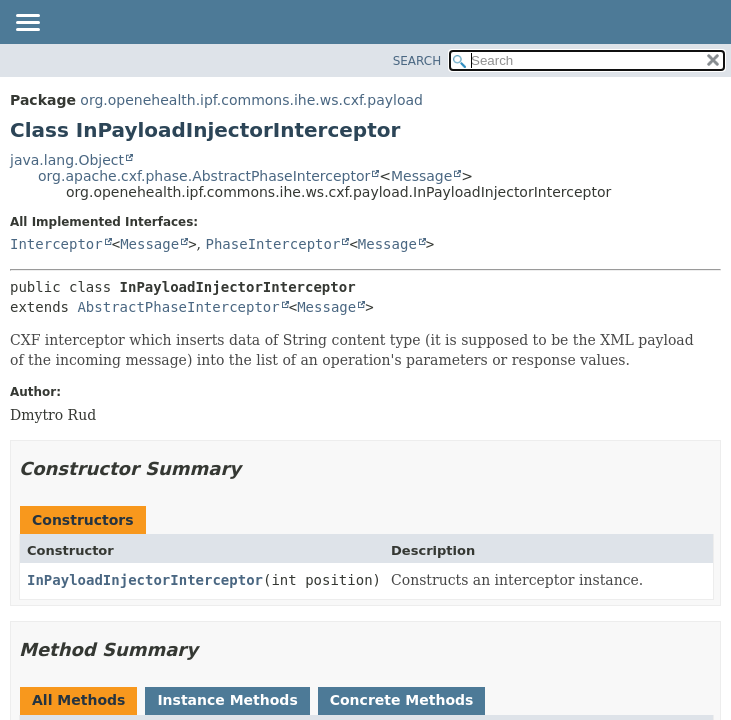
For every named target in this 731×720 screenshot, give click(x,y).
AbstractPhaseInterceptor (178, 307)
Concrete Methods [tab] (402, 700)
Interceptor (56, 244)
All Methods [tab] (78, 700)
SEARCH (417, 61)
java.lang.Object (67, 160)
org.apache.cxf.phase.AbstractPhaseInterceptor (204, 176)
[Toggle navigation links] (27, 24)
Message (421, 176)
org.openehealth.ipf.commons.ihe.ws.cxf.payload (251, 100)
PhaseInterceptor (273, 244)
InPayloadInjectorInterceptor (145, 580)
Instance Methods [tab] (227, 700)
